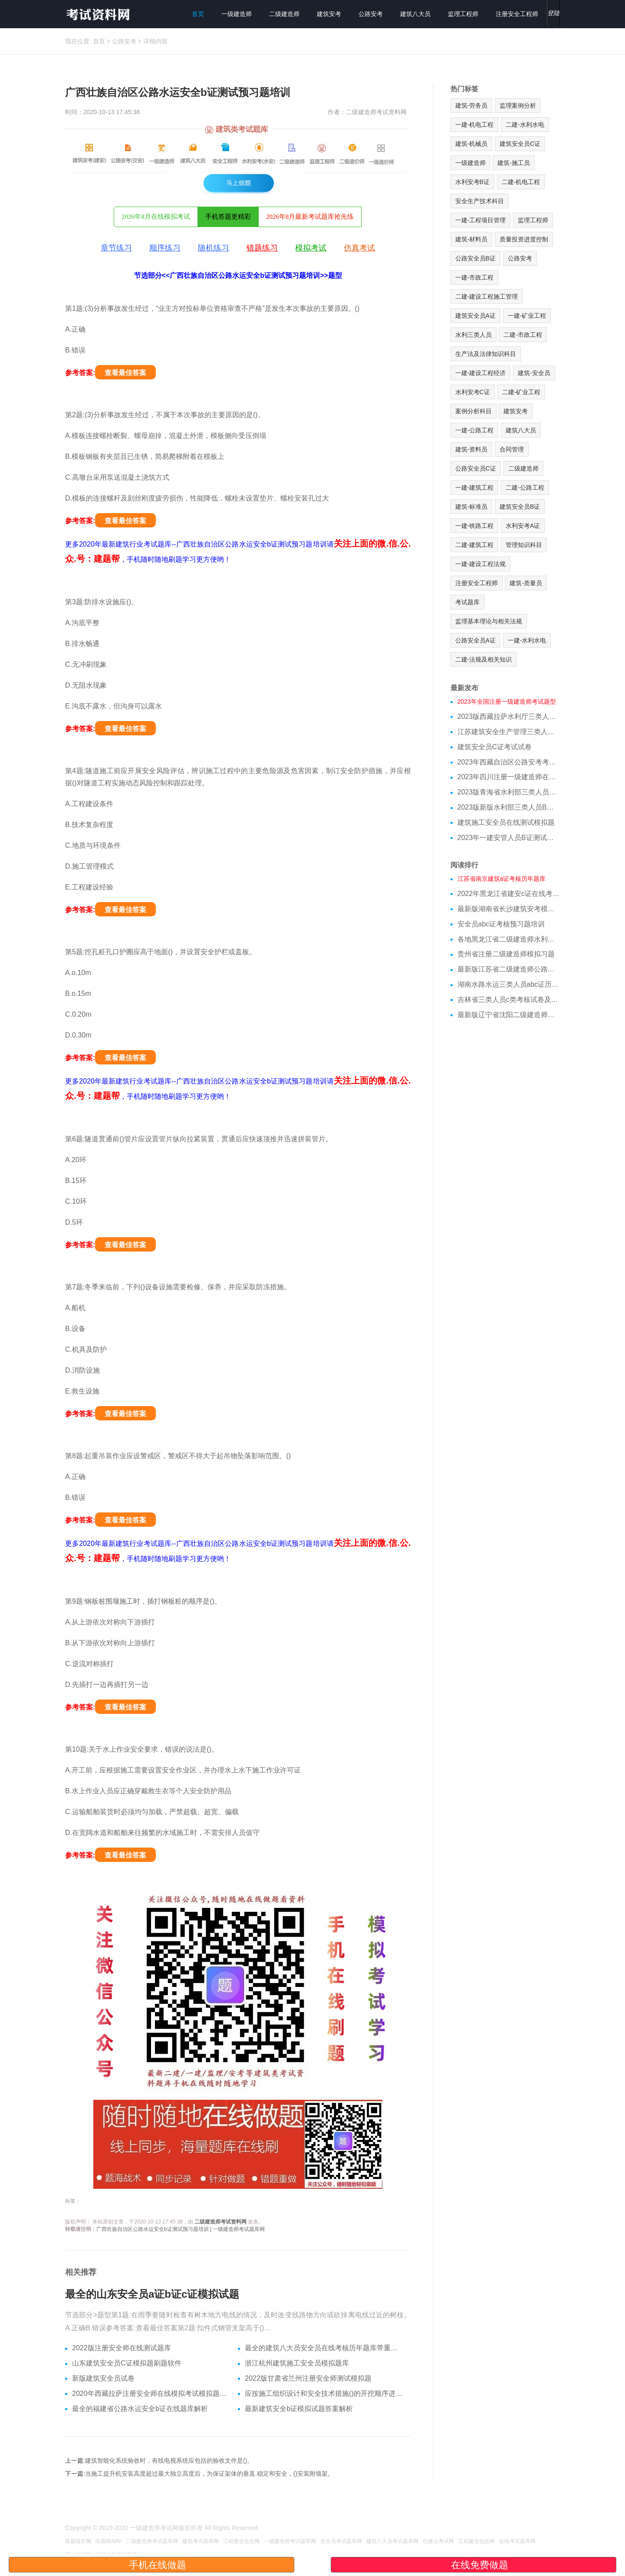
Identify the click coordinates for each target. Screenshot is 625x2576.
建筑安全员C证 (520, 143)
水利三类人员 (473, 334)
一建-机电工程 (474, 124)
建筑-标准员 (471, 506)
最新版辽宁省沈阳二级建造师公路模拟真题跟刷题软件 (508, 1014)
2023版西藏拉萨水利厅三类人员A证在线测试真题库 (508, 716)
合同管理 (512, 449)
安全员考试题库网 (341, 2541)
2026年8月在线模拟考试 (156, 216)
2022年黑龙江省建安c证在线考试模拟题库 (508, 893)
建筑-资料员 (471, 449)
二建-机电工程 (521, 181)
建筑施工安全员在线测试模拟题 (506, 822)
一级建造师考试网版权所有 (166, 2527)
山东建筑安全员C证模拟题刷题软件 (126, 2363)
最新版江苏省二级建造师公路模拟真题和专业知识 (508, 969)
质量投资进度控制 (524, 239)
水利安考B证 (472, 181)
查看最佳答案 (125, 372)
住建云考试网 (438, 2541)
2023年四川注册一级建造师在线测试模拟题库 (508, 777)
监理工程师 (463, 13)
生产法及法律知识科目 (485, 353)
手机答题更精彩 (228, 216)
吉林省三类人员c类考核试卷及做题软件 (508, 999)
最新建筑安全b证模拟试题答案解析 (299, 2408)
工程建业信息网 (241, 2541)
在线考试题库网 (517, 2541)
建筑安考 (329, 13)
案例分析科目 (473, 411)
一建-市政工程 (474, 277)
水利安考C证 (472, 392)
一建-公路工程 (474, 430)
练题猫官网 (78, 2541)
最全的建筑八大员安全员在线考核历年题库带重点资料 (324, 2348)
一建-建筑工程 (474, 487)
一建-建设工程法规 (480, 563)
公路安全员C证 (475, 468)
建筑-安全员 (534, 372)
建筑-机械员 (471, 143)
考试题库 (467, 602)
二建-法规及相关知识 (483, 659)
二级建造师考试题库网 (152, 2541)
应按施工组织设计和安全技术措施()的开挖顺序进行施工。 (324, 2393)
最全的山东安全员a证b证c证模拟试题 (152, 2294)
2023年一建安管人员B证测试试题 (508, 837)
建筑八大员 (415, 13)
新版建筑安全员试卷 (103, 2378)
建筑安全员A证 (475, 315)
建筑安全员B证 (520, 506)
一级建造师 (236, 13)
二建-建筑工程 (474, 544)
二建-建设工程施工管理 (486, 296)
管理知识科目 (524, 544)
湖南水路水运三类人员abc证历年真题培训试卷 (508, 984)
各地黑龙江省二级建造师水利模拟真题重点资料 (508, 939)
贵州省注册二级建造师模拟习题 (506, 954)
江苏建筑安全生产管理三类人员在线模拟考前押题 (508, 731)
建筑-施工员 (513, 162)
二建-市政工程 (522, 334)
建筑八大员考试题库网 (392, 2541)
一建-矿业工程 (527, 315)
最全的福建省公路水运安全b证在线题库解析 (140, 2408)
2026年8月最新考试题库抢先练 (310, 216)
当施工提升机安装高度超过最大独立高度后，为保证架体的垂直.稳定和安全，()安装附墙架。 (209, 2473)
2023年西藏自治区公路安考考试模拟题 (508, 762)
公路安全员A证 (475, 640)
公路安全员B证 (475, 258)
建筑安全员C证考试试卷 (494, 747)
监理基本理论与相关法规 (488, 621)
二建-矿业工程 (521, 392)
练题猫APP (108, 2541)
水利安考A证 (523, 525)
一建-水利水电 (527, 640)
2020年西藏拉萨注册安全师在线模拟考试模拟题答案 (151, 2393)
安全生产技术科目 (479, 201)
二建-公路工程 (525, 487)
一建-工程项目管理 (480, 220)
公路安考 (371, 13)
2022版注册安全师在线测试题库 (121, 2348)
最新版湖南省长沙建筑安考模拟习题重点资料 (508, 908)
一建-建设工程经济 (480, 372)
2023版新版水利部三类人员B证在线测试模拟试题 (508, 807)
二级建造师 (284, 13)
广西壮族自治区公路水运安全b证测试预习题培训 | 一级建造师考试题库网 (180, 2229)
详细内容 (155, 41)
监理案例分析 (518, 105)
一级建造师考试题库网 (290, 2541)
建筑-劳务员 (471, 105)
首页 (198, 13)
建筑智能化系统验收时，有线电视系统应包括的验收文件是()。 (169, 2460)
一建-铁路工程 (474, 525)
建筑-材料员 (471, 239)
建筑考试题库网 (200, 2541)
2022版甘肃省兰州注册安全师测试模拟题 (308, 2378)
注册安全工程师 (517, 13)
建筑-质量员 (526, 583)
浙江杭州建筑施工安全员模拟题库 (297, 2363)
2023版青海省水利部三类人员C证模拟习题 (508, 792)
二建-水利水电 (525, 124)
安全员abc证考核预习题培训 (501, 924)
